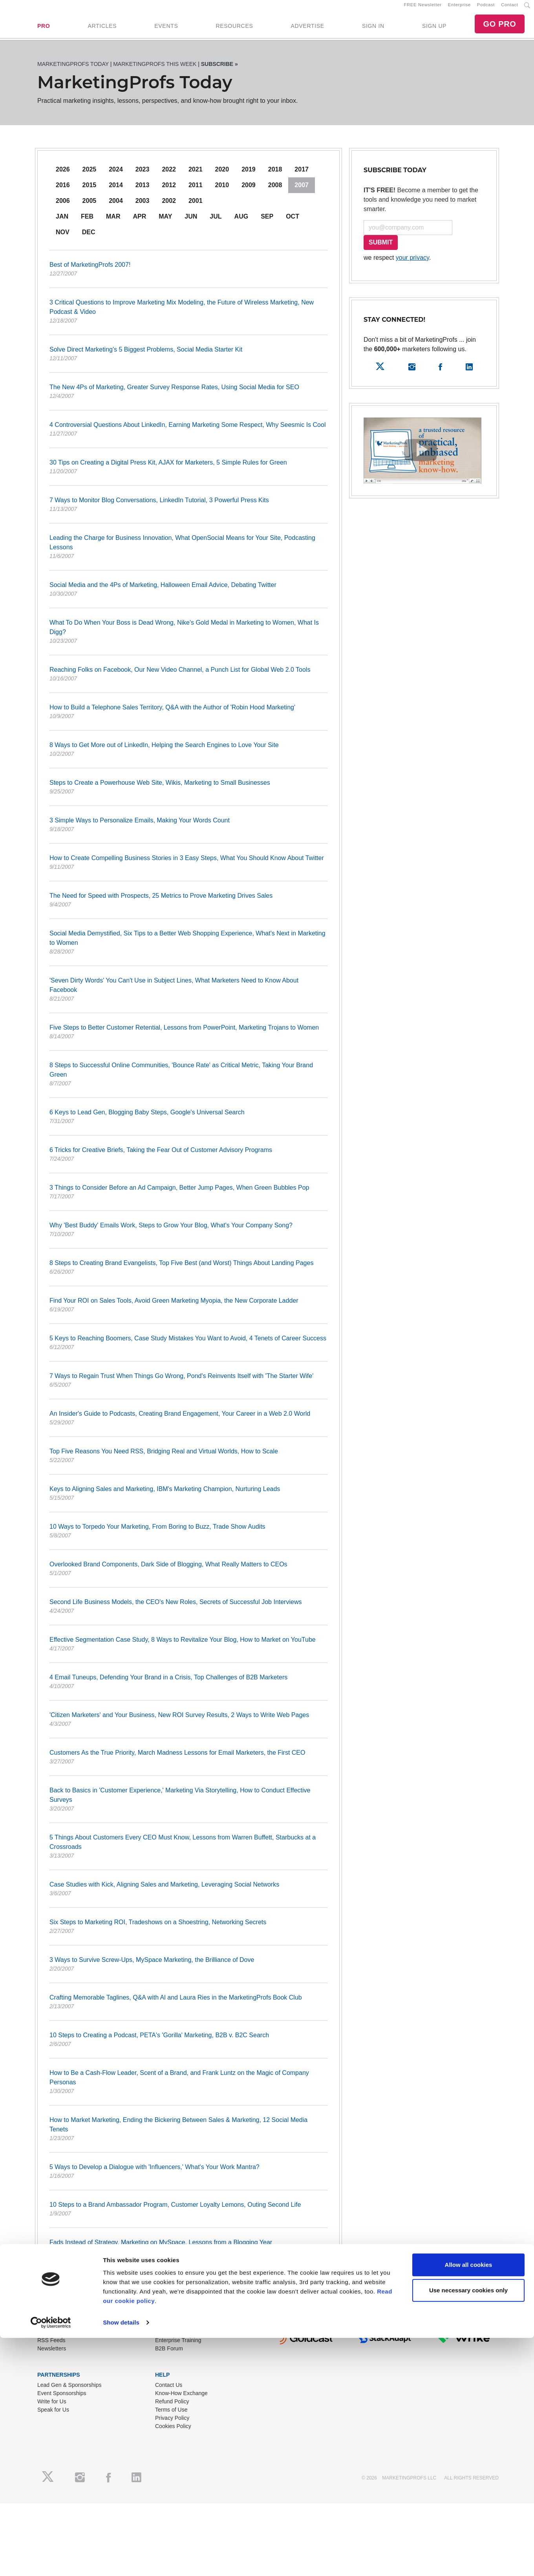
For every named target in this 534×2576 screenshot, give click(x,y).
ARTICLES (102, 29)
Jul (215, 223)
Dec (88, 238)
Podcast (486, 8)
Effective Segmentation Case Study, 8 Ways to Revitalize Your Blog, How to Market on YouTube (188, 1651)
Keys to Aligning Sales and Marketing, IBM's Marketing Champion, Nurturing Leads (188, 1500)
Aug (241, 223)
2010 (222, 191)
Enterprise (459, 8)
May (165, 223)
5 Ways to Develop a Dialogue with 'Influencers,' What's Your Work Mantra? (188, 2178)
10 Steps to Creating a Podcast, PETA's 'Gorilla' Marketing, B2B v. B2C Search (188, 2046)
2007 (301, 191)
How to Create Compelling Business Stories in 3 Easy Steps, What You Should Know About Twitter (188, 869)
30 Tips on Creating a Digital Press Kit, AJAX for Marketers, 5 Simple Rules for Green (188, 474)
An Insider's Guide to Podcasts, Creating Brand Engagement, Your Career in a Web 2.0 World (188, 1425)
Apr (139, 223)
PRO (43, 29)
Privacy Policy (172, 2425)
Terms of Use (171, 2417)
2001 (195, 207)
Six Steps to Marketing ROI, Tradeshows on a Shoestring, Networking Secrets (188, 1933)
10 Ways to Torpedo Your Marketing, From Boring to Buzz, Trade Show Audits (188, 1538)
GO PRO (499, 27)
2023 (142, 176)
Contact (509, 8)
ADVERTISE (307, 29)
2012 (169, 191)
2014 (116, 191)
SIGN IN (373, 29)
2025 (89, 176)
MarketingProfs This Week (154, 70)
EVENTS (166, 29)
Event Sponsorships (61, 2400)
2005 (89, 207)
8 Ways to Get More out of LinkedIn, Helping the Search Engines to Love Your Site (188, 756)
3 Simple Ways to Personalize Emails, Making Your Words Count (188, 832)
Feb (87, 223)
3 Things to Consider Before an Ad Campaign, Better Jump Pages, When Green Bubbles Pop (188, 1199)
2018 (275, 176)
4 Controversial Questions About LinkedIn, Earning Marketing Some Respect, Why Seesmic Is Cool (188, 436)
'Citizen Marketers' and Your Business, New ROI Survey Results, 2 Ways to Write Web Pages (188, 1726)
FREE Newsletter (423, 8)
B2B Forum (169, 2355)
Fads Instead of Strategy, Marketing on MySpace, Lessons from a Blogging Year (188, 2254)
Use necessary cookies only (468, 1349)
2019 (248, 176)
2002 (169, 207)
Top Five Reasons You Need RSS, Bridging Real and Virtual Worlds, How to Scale (188, 1463)
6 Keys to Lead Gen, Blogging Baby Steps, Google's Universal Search (188, 1124)
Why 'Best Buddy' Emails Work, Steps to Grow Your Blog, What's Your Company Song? (188, 1237)
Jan (62, 223)
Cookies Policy (173, 2433)
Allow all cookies (468, 1324)
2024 (116, 176)
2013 (142, 191)
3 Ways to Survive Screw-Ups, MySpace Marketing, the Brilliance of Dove (188, 1971)
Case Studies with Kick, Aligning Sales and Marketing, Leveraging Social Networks (188, 1896)
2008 (275, 191)
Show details (121, 1381)
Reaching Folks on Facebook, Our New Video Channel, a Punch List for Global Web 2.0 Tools (188, 681)
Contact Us (168, 2392)
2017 (301, 176)
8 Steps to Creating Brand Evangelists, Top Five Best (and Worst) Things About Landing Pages (188, 1274)
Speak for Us (53, 2417)
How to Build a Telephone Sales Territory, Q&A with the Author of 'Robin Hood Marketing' (188, 719)
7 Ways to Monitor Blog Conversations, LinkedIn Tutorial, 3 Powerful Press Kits (188, 511)
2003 (142, 207)
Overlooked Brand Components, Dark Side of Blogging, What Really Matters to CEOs (188, 1576)
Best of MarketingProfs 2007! (188, 276)
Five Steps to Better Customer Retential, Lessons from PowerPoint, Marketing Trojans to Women (188, 1039)
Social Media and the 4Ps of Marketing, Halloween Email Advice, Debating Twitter (188, 596)
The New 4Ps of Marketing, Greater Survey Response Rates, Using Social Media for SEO (188, 398)
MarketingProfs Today (73, 70)
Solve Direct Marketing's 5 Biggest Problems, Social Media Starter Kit (188, 361)
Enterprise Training (178, 2347)
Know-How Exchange (181, 2400)
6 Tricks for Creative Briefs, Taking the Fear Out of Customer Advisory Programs (188, 1161)
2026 (63, 176)
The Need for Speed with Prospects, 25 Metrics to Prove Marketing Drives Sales (188, 907)
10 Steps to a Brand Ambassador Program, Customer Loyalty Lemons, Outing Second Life (188, 2216)
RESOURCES (234, 29)
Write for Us (51, 2408)
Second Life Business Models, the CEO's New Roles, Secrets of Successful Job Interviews (188, 1613)
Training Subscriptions (182, 2338)
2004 (116, 207)
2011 (195, 191)
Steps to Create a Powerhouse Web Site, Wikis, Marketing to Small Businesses (188, 794)
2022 (169, 176)
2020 (222, 176)
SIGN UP (434, 29)
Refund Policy (172, 2408)
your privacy (412, 264)
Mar (113, 223)
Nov (62, 238)
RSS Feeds (51, 2347)
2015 (89, 191)
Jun (191, 223)
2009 (248, 191)
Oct (292, 223)
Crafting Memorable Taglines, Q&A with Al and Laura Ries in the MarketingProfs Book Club (188, 2009)
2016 (63, 191)
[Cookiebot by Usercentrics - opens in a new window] (50, 1382)
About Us (48, 2338)
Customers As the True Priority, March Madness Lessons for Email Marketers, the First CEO (188, 1764)
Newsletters (51, 2355)
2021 (195, 176)
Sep (267, 223)
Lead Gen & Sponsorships (69, 2392)
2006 (63, 207)
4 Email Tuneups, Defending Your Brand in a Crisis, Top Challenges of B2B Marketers (188, 1689)
